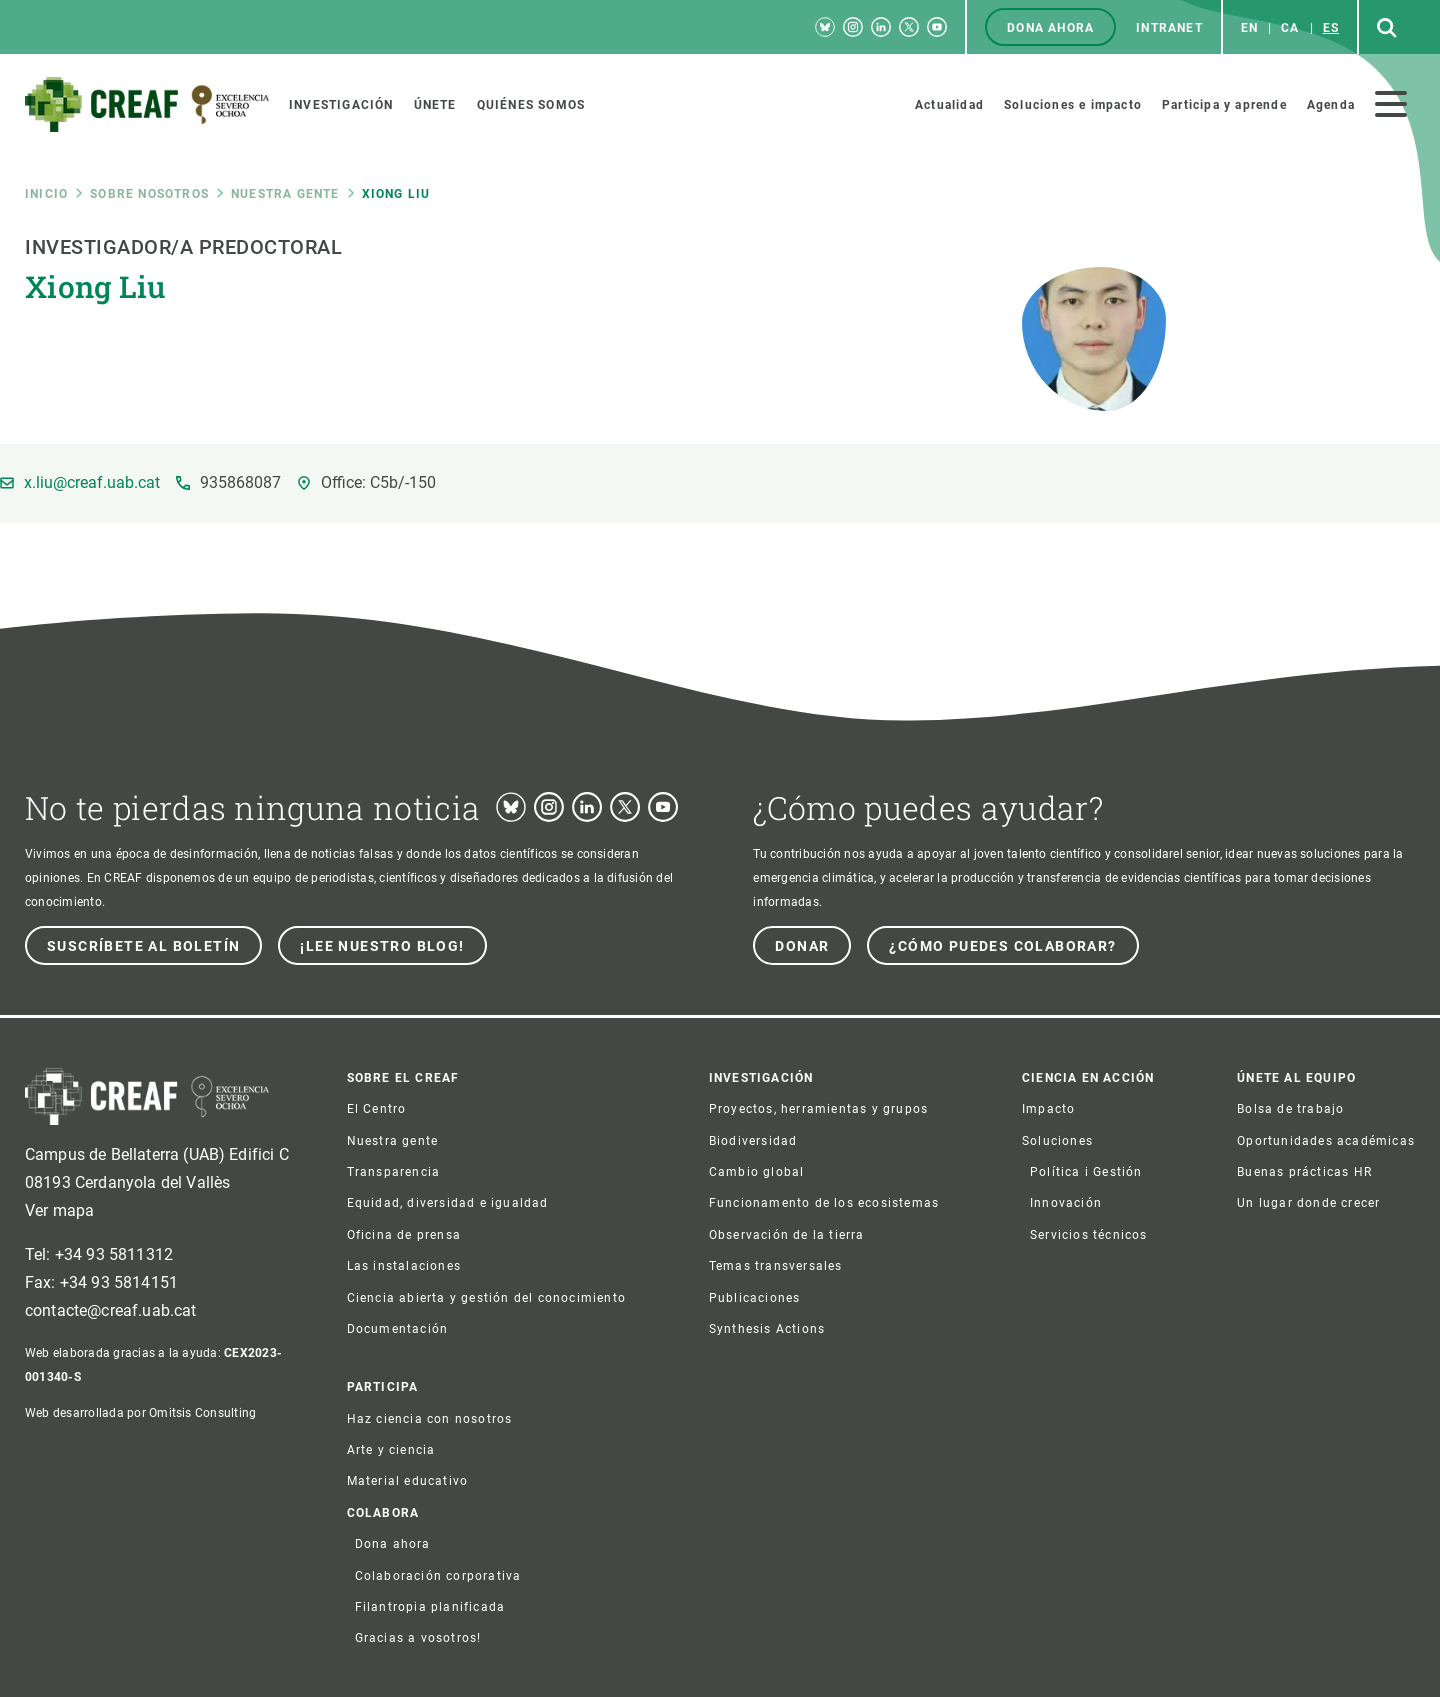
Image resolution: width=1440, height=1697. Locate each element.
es (1331, 28)
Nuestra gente (285, 194)
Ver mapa (59, 1210)
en (1249, 28)
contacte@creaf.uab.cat (111, 1310)
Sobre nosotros (149, 194)
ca (1290, 28)
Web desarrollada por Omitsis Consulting (140, 1413)
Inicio (46, 194)
